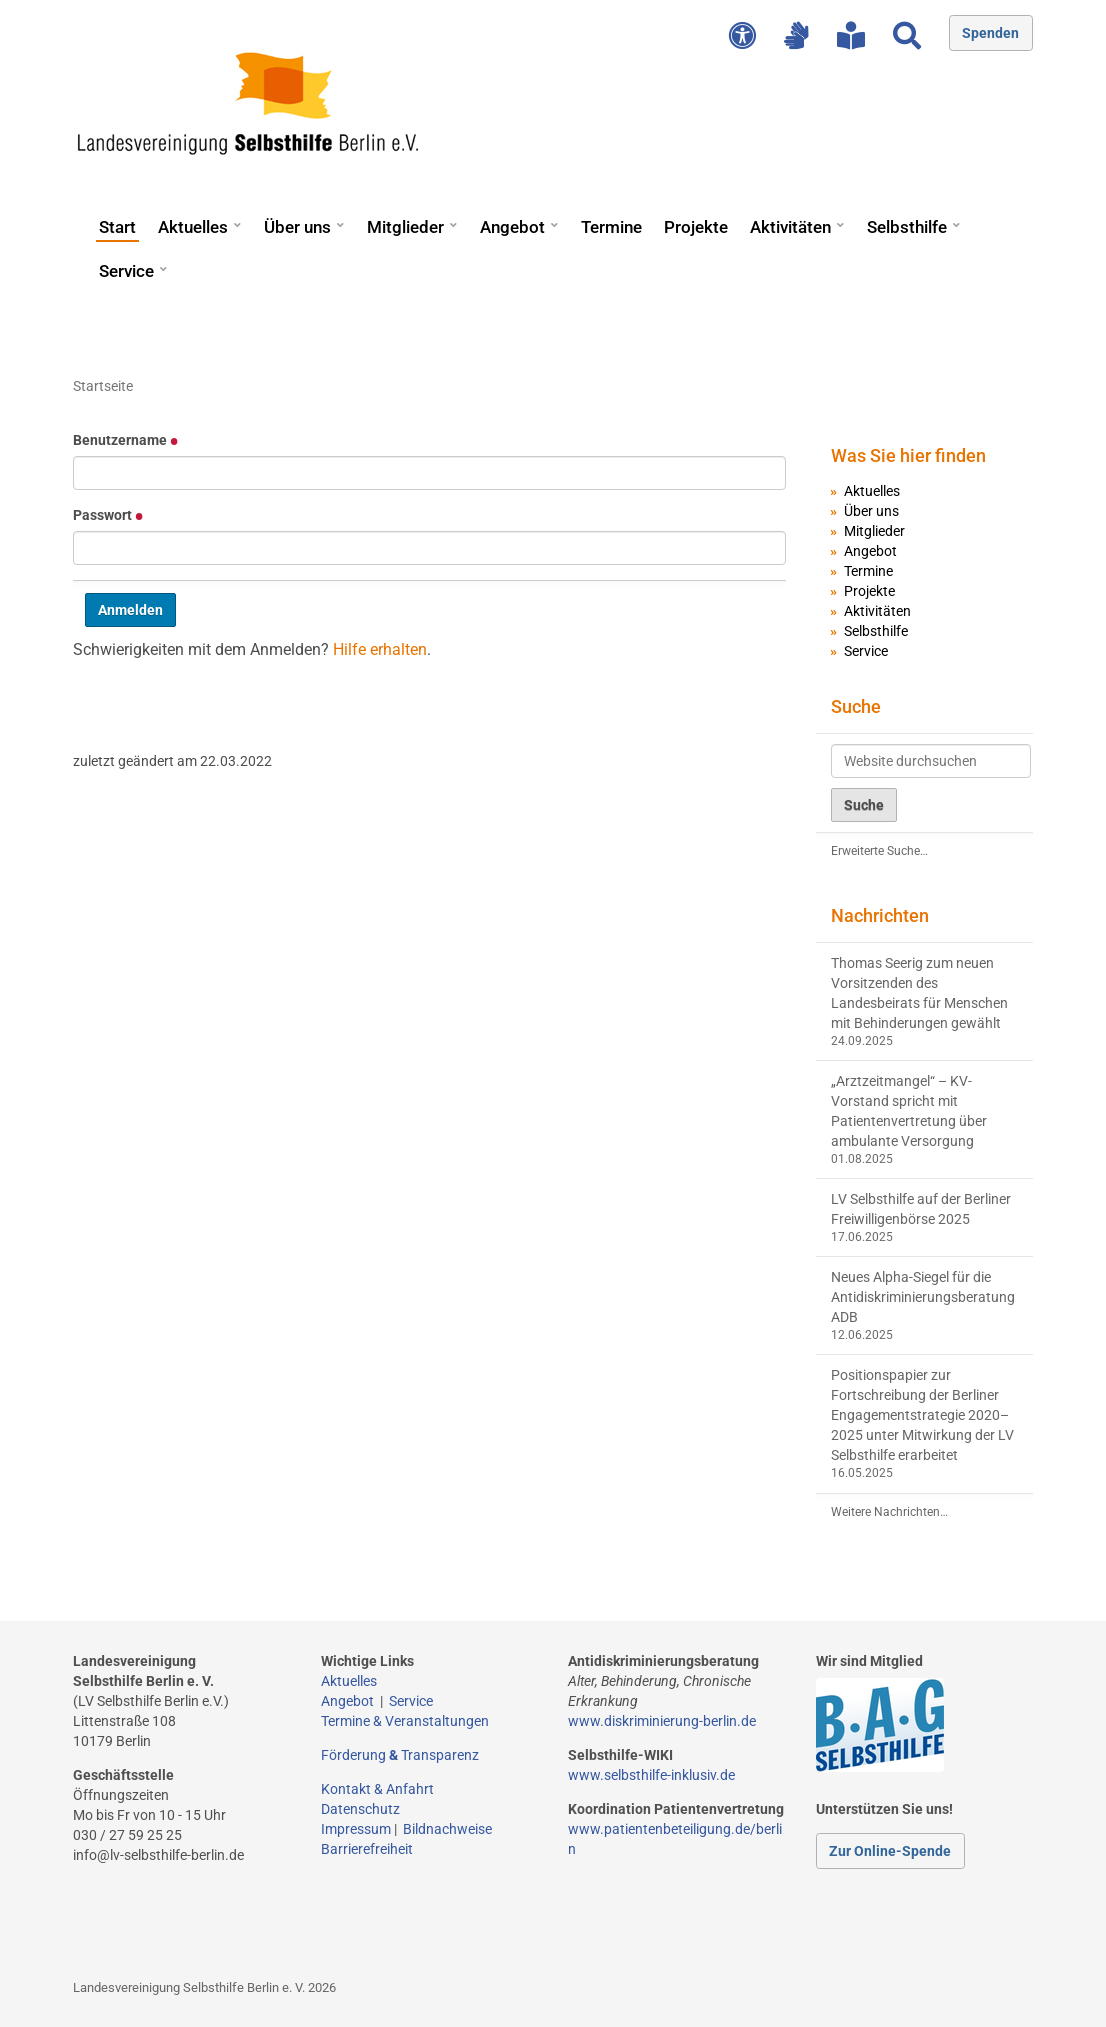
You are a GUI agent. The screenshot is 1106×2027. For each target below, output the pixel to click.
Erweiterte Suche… (879, 851)
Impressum (356, 1829)
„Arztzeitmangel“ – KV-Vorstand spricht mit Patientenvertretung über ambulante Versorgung (909, 1111)
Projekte (696, 227)
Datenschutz (360, 1809)
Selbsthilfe (907, 227)
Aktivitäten (790, 227)
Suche (856, 706)
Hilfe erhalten (380, 649)
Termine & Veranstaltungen (405, 1721)
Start (117, 227)
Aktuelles (193, 227)
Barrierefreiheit (367, 1849)
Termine (611, 227)
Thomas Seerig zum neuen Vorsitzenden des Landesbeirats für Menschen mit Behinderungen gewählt (919, 993)
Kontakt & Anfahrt (377, 1789)
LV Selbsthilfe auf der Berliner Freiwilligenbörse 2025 (921, 1209)
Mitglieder (405, 227)
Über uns (297, 227)
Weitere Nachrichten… (889, 1512)
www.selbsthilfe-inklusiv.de (651, 1775)
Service (126, 271)
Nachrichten (880, 915)
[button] (237, 218)
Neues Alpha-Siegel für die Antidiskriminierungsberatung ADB (923, 1297)
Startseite (103, 386)
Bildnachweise (447, 1829)
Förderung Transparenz (400, 1755)
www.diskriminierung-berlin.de (662, 1721)
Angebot (512, 227)
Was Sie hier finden (908, 455)
